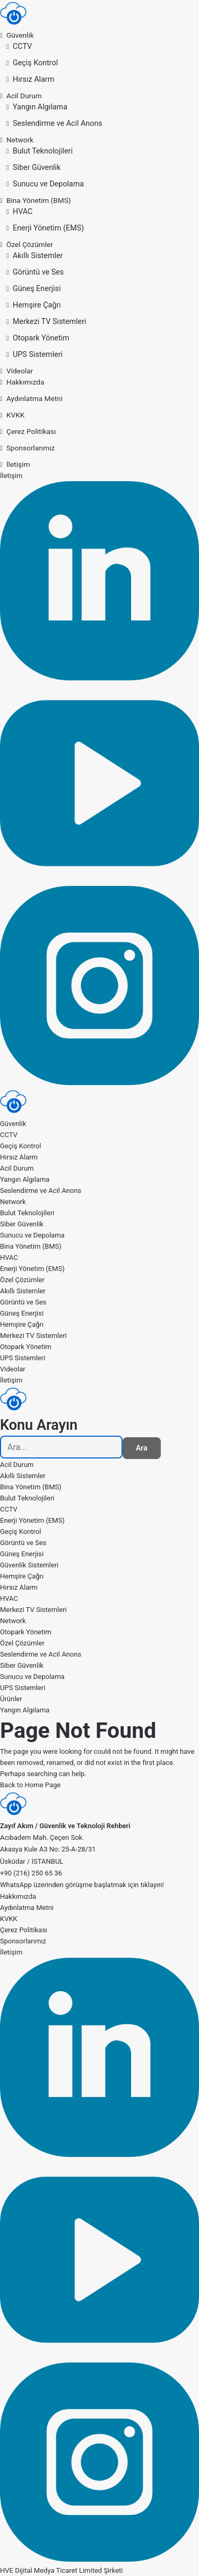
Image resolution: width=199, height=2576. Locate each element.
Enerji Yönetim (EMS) (48, 228)
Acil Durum (24, 95)
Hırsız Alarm (33, 79)
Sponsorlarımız (30, 447)
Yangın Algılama (40, 107)
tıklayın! (152, 1885)
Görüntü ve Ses (38, 272)
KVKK (15, 415)
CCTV (22, 46)
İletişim (18, 464)
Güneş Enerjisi (36, 288)
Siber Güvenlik (36, 167)
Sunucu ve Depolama (48, 184)
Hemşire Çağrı (37, 305)
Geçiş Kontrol (35, 62)
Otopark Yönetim (41, 338)
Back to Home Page (30, 1785)
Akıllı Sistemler (38, 255)
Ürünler (11, 1699)
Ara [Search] (142, 1448)
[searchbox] (61, 1447)
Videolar (19, 370)
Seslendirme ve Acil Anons (57, 123)
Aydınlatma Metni (34, 398)
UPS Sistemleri (38, 354)
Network (19, 139)
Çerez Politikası (31, 431)
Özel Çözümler (29, 244)
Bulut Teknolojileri (43, 151)
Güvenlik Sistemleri (29, 1565)
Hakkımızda (25, 382)
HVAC (22, 211)
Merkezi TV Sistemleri (49, 321)
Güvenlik (20, 35)
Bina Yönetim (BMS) (38, 200)
